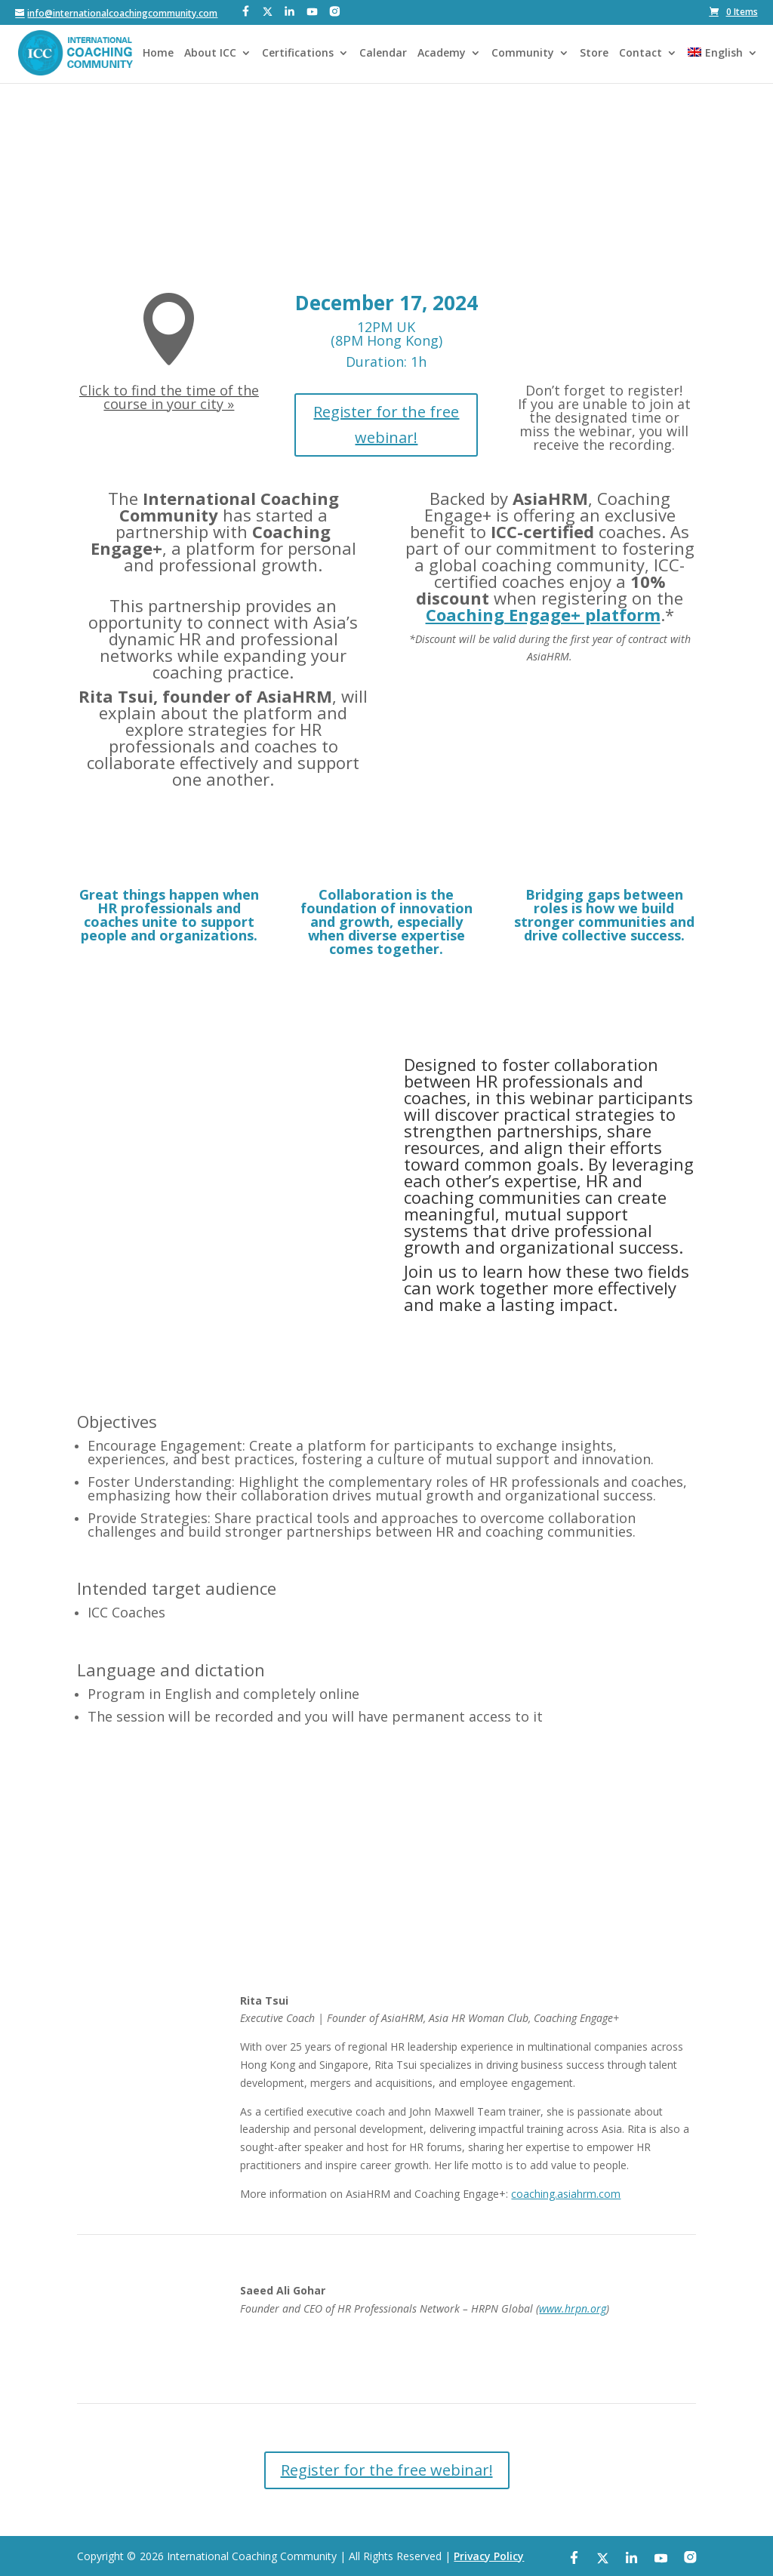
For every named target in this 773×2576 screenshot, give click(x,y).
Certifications (298, 54)
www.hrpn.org (572, 2308)
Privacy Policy (489, 2556)
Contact (640, 54)
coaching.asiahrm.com (566, 2194)
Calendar (383, 54)
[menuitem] (722, 65)
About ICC (210, 54)
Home (158, 54)
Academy (441, 54)
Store (594, 54)
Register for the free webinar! (386, 425)
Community (522, 54)
